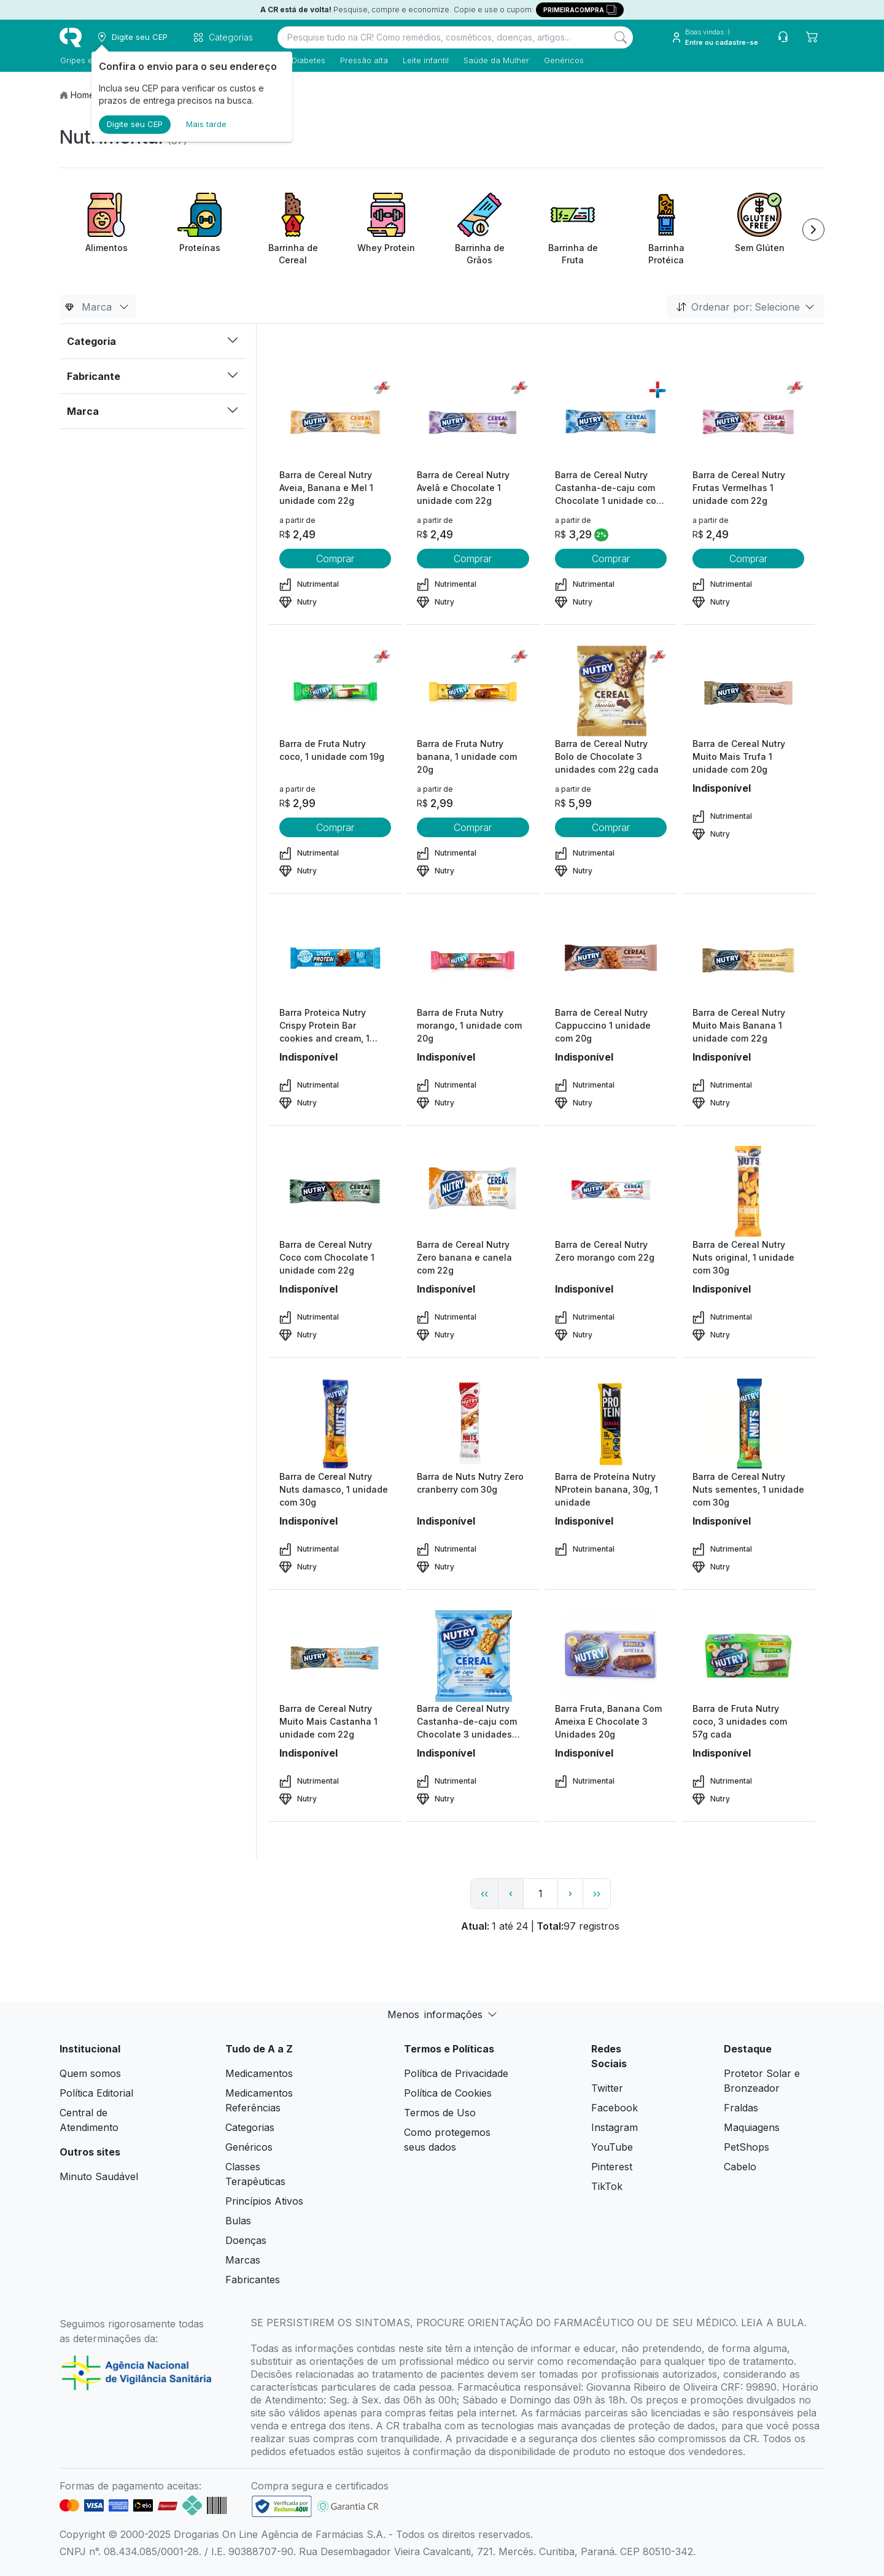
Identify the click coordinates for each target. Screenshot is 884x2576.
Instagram (614, 2127)
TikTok (606, 2186)
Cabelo (740, 2166)
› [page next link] (570, 1893)
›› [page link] (596, 1893)
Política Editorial (96, 2093)
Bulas (238, 2220)
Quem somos (90, 2073)
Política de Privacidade (456, 2073)
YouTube (612, 2147)
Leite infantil (425, 60)
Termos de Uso (440, 2112)
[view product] (335, 422)
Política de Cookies (448, 2093)
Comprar (335, 558)
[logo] (71, 37)
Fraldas (741, 2108)
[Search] (620, 37)
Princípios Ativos (264, 2201)
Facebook (614, 2108)
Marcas (242, 2260)
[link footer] (281, 2506)
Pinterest (611, 2166)
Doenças (245, 2240)
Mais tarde (206, 124)
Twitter (607, 2088)
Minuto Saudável (99, 2176)
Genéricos (563, 60)
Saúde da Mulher (496, 60)
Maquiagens (752, 2127)
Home (83, 95)
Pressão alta (363, 60)
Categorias (249, 2127)
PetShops (746, 2147)
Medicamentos (259, 2073)
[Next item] (813, 230)
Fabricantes (252, 2279)
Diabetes (308, 60)
